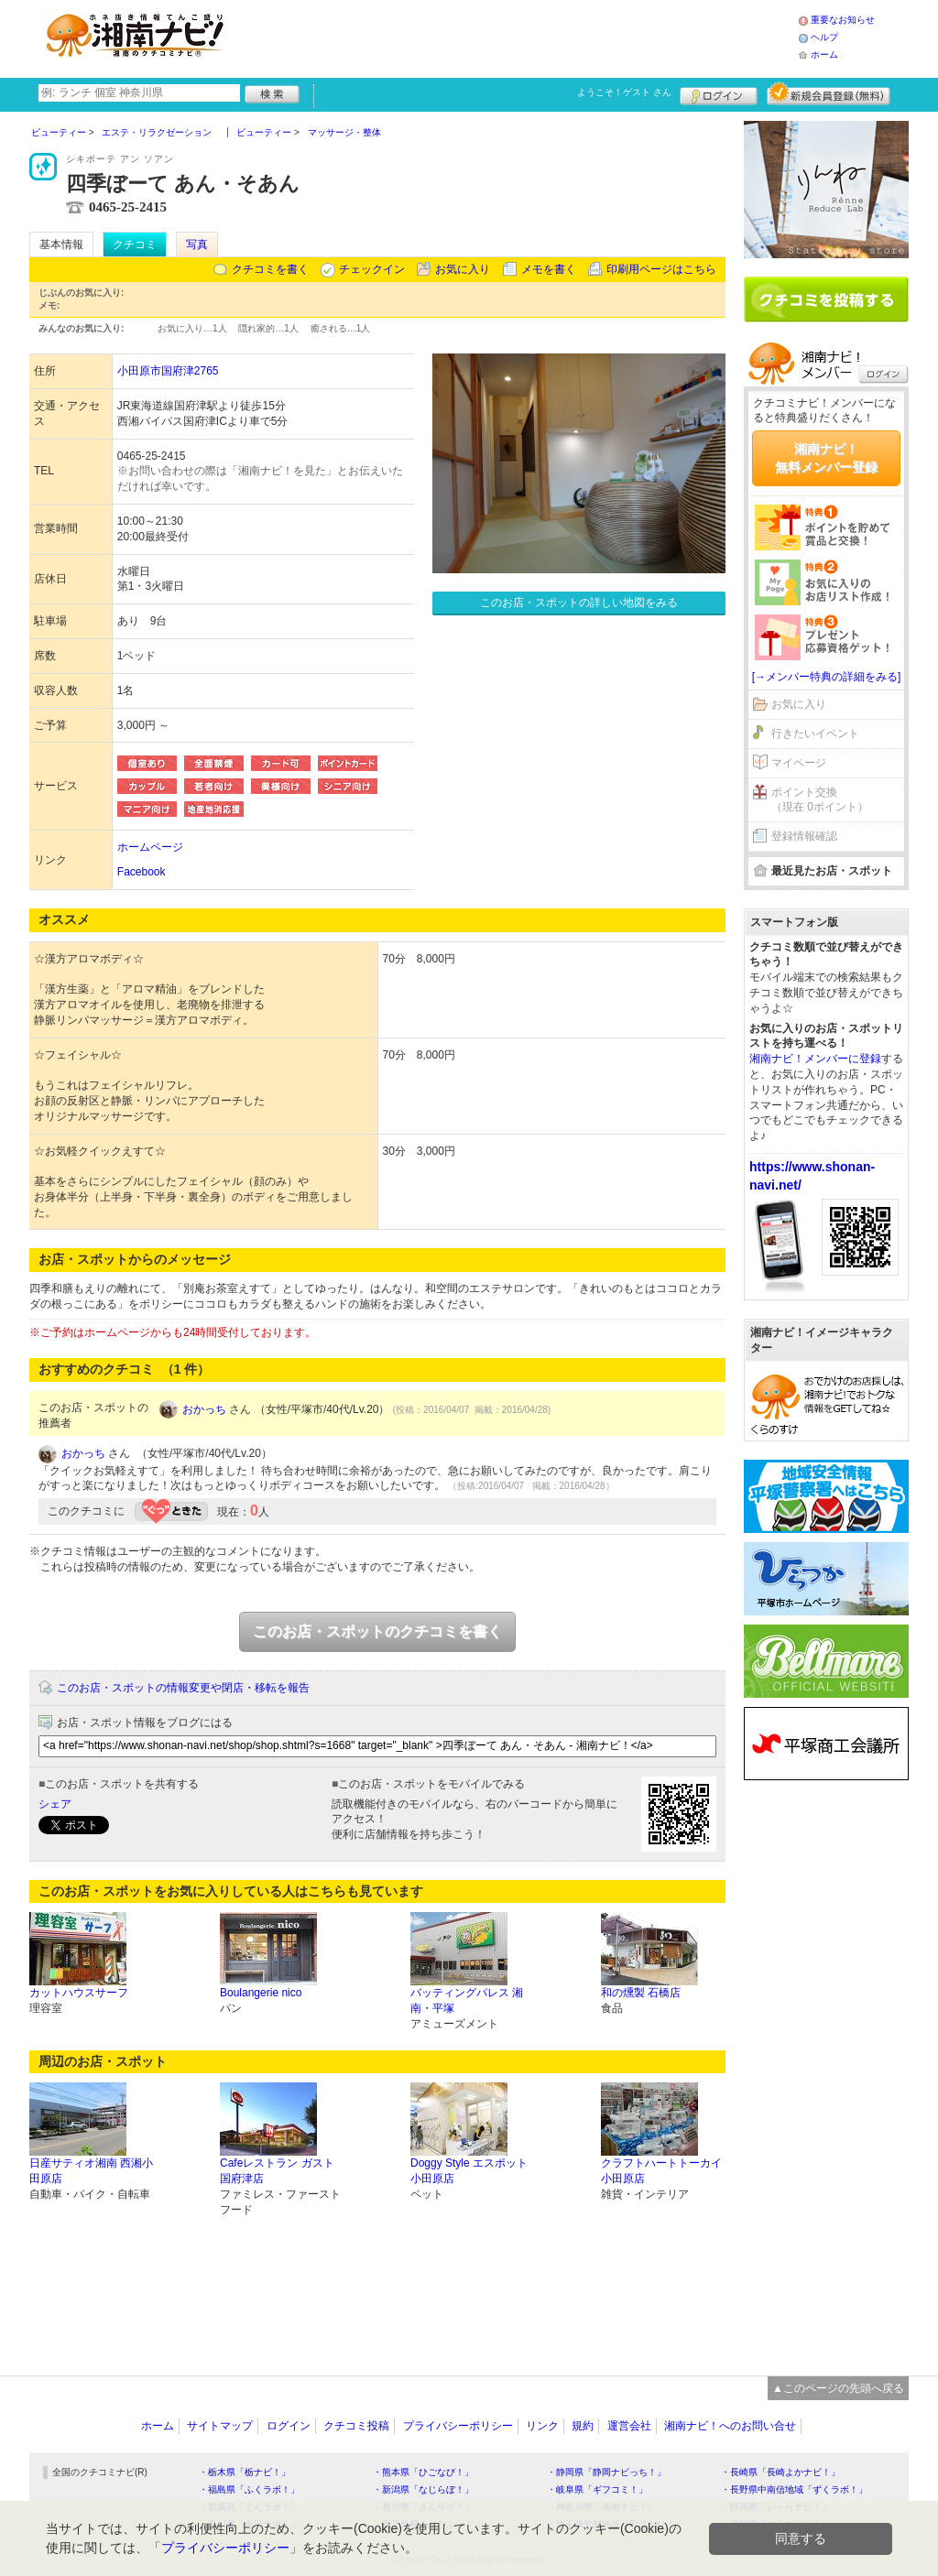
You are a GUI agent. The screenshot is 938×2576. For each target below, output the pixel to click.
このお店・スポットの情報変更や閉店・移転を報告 (183, 1687)
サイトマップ (220, 2425)
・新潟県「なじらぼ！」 (423, 2489)
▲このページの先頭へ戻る (838, 2388)
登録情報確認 (804, 836)
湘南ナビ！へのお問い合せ (730, 2425)
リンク (542, 2425)
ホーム (824, 54)
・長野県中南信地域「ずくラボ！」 (794, 2489)
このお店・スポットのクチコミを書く (377, 1631)
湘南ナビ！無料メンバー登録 (826, 457)
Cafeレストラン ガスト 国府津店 (277, 2171)
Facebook (141, 871)
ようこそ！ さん (624, 92)
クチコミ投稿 (356, 2425)
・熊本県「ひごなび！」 (423, 2472)
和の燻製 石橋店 (641, 1992)
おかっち (204, 1409)
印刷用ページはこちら (661, 269)
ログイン (719, 93)
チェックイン (372, 269)
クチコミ (135, 244)
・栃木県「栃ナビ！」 (244, 2472)
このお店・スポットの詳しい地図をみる (579, 602)
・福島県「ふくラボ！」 (249, 2489)
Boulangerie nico (260, 1992)
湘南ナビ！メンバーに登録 (815, 1058)
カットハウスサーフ (78, 1992)
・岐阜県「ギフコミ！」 (597, 2489)
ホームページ (150, 847)
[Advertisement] (518, 36)
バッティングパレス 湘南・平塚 (466, 2000)
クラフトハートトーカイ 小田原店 (661, 2171)
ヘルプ (824, 37)
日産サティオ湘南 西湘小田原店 (91, 2171)
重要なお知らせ (843, 20)
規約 (583, 2425)
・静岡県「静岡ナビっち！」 (606, 2472)
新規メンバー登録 (828, 93)
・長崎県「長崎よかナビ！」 (780, 2472)
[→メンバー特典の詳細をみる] (826, 676)
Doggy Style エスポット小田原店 (469, 2171)
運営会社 (629, 2425)
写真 (197, 244)
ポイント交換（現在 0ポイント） (819, 800)
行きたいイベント (815, 733)
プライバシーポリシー (458, 2425)
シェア (54, 1804)
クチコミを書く (270, 269)
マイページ (798, 762)
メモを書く (548, 269)
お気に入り (462, 269)
